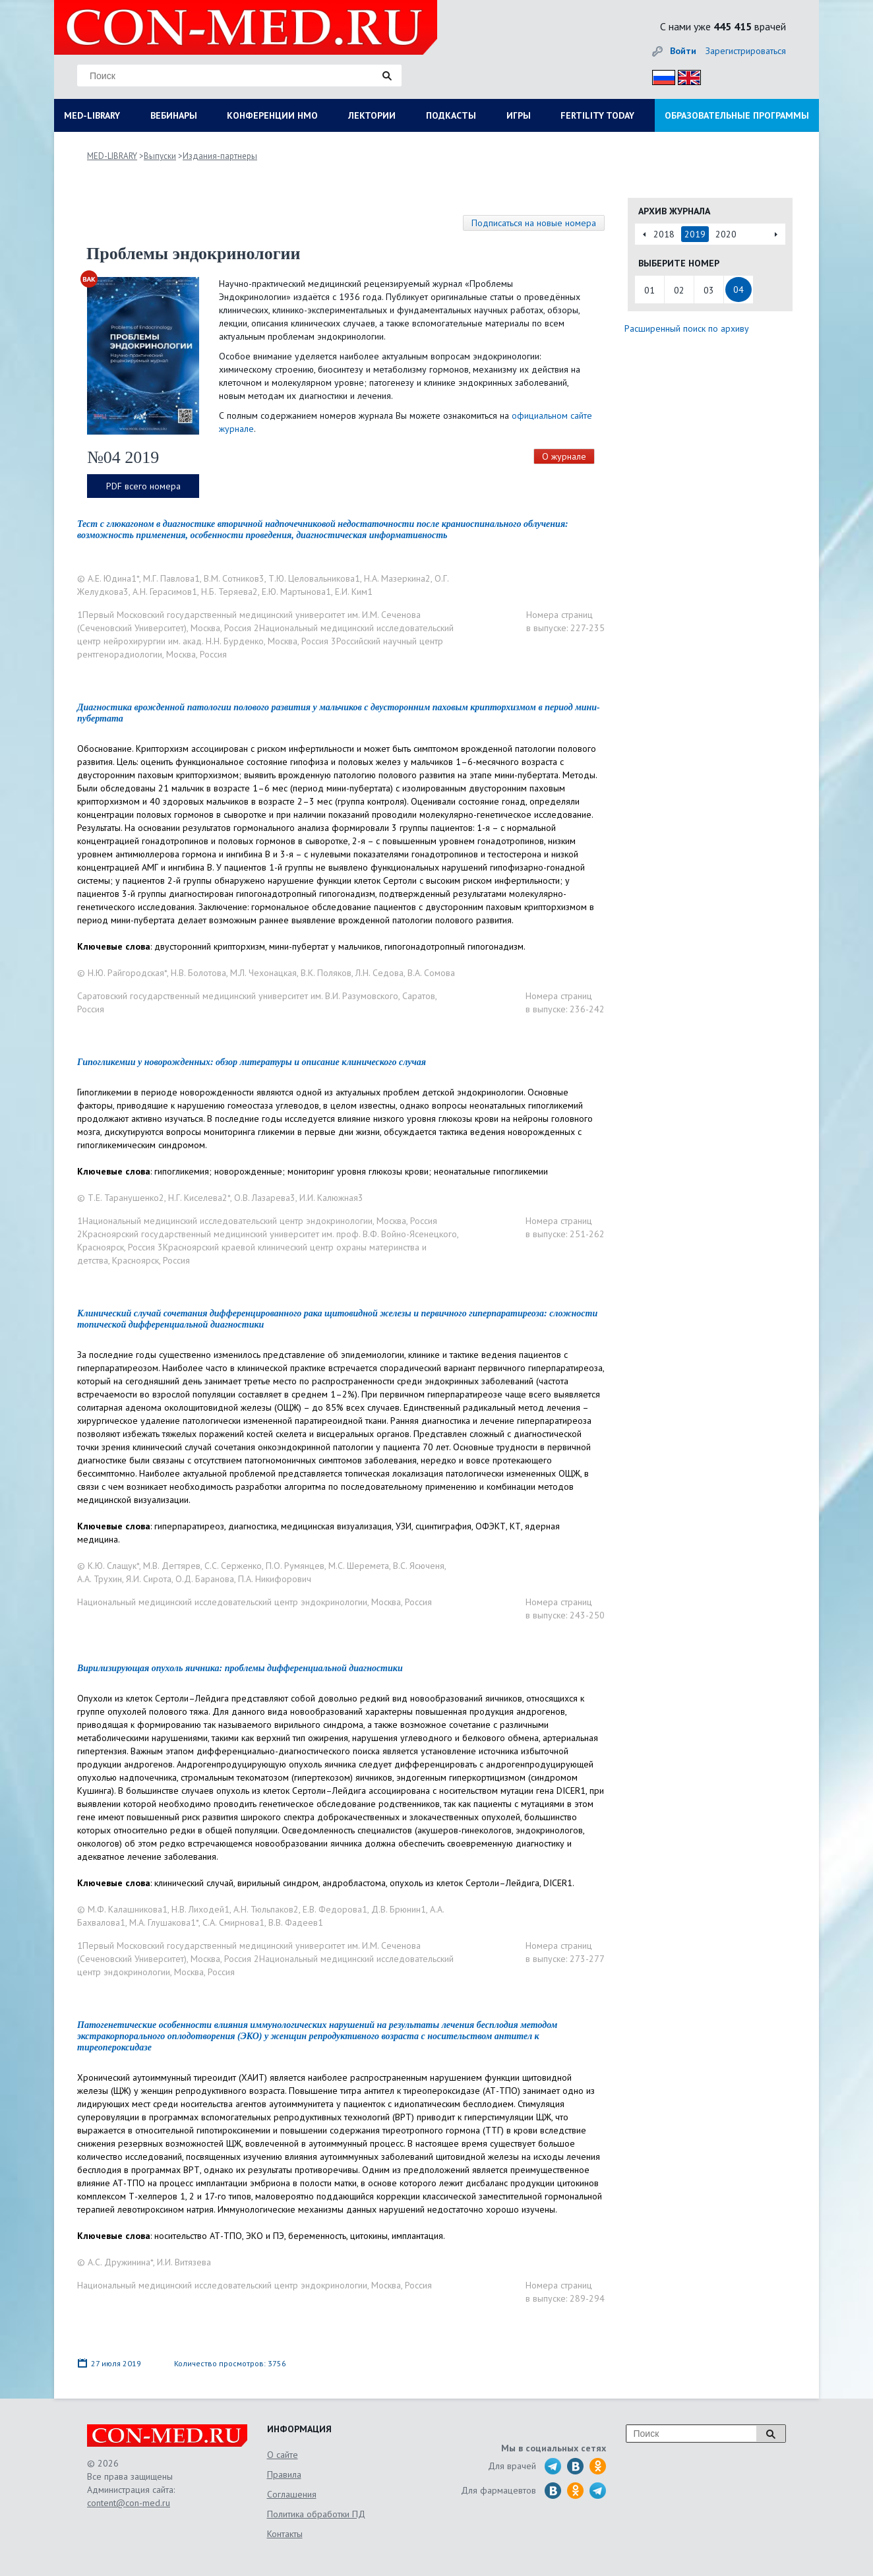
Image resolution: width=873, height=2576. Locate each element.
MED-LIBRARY (92, 115)
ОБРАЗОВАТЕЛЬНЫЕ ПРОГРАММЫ (737, 115)
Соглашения (291, 2494)
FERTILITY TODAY (597, 115)
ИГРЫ (518, 115)
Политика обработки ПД (316, 2514)
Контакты (285, 2534)
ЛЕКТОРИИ (372, 115)
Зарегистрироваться (746, 51)
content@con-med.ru (128, 2503)
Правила (284, 2474)
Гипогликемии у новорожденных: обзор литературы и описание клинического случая (251, 1062)
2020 (726, 234)
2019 (695, 234)
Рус (660, 75)
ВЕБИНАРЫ (173, 115)
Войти (683, 50)
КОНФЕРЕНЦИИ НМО (272, 115)
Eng (685, 75)
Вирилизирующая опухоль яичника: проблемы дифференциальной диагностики (240, 1668)
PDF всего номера (143, 486)
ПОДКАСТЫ (451, 115)
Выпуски (160, 156)
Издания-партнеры (220, 156)
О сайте (282, 2455)
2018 (664, 234)
